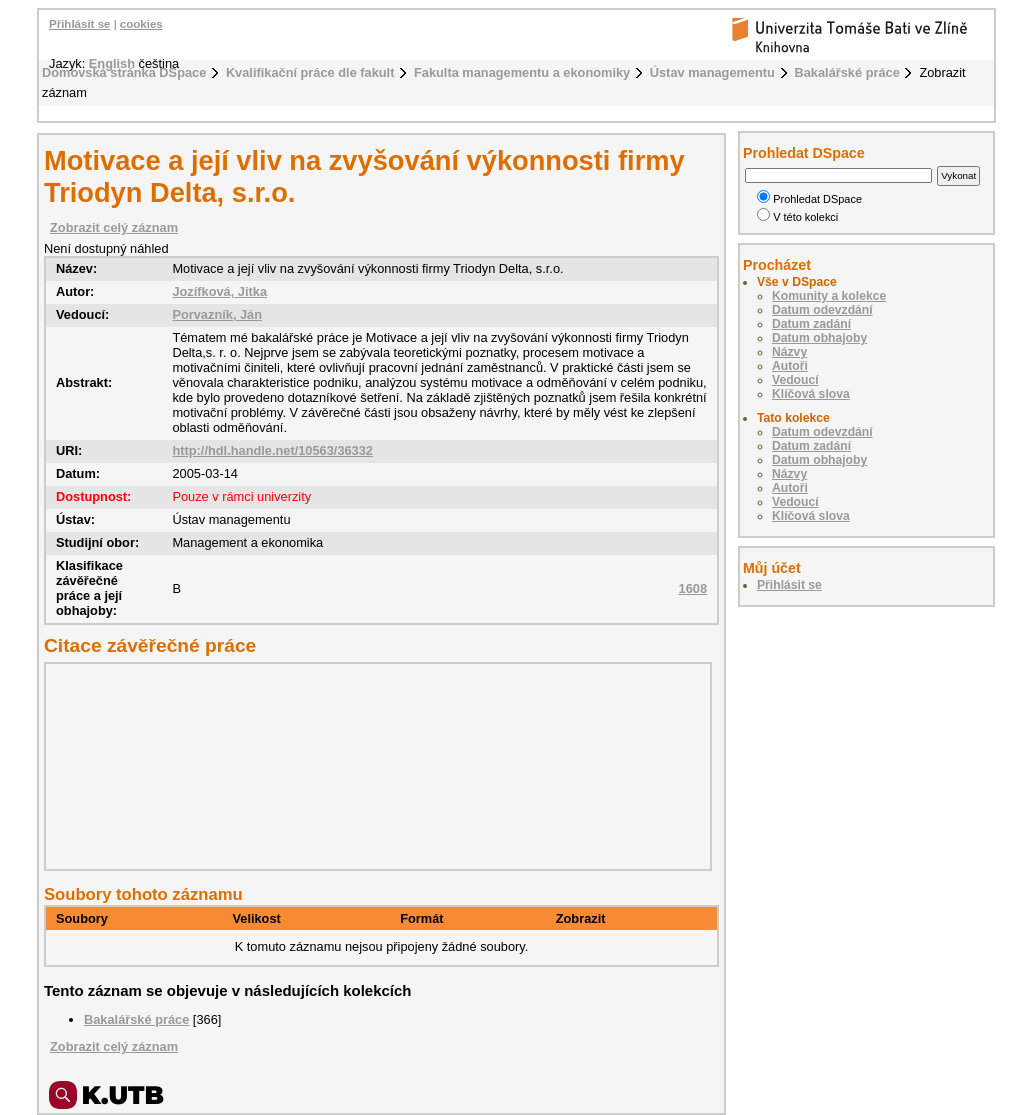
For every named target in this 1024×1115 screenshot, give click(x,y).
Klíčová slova (811, 394)
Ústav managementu (712, 72)
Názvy (789, 352)
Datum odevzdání (822, 310)
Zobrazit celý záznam (114, 227)
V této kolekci (797, 217)
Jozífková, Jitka (219, 291)
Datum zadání (811, 324)
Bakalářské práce (847, 72)
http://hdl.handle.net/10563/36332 (272, 450)
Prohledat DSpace (809, 199)
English (112, 63)
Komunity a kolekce (829, 296)
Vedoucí (795, 380)
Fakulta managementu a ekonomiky (522, 72)
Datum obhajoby (819, 338)
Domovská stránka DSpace (124, 72)
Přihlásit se (79, 24)
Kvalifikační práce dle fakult (310, 72)
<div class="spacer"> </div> (373, 766)
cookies (141, 24)
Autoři (790, 366)
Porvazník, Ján (217, 314)
